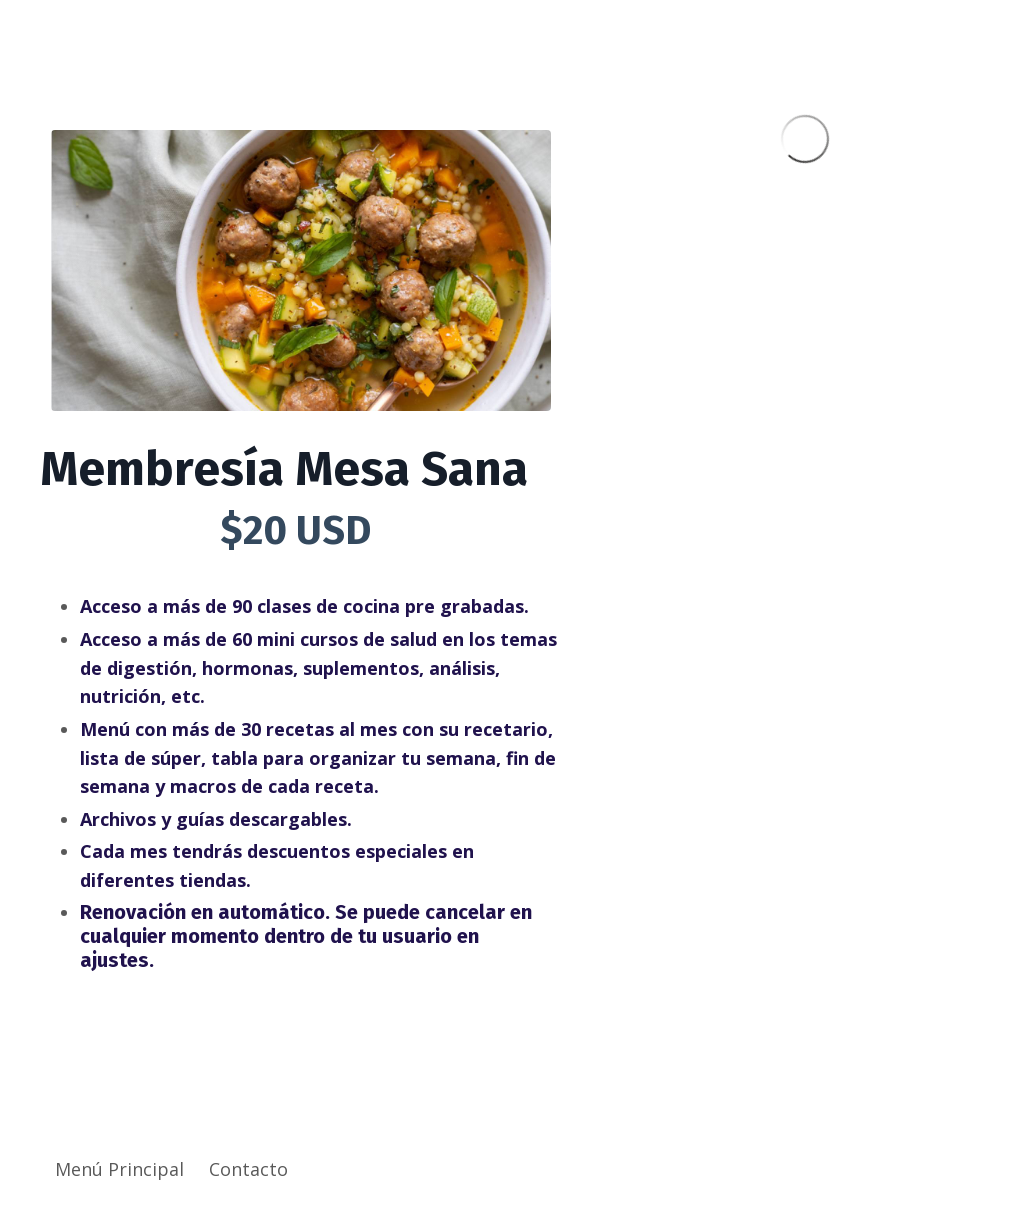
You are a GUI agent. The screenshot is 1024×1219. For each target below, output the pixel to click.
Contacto (248, 1169)
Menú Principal (119, 1169)
